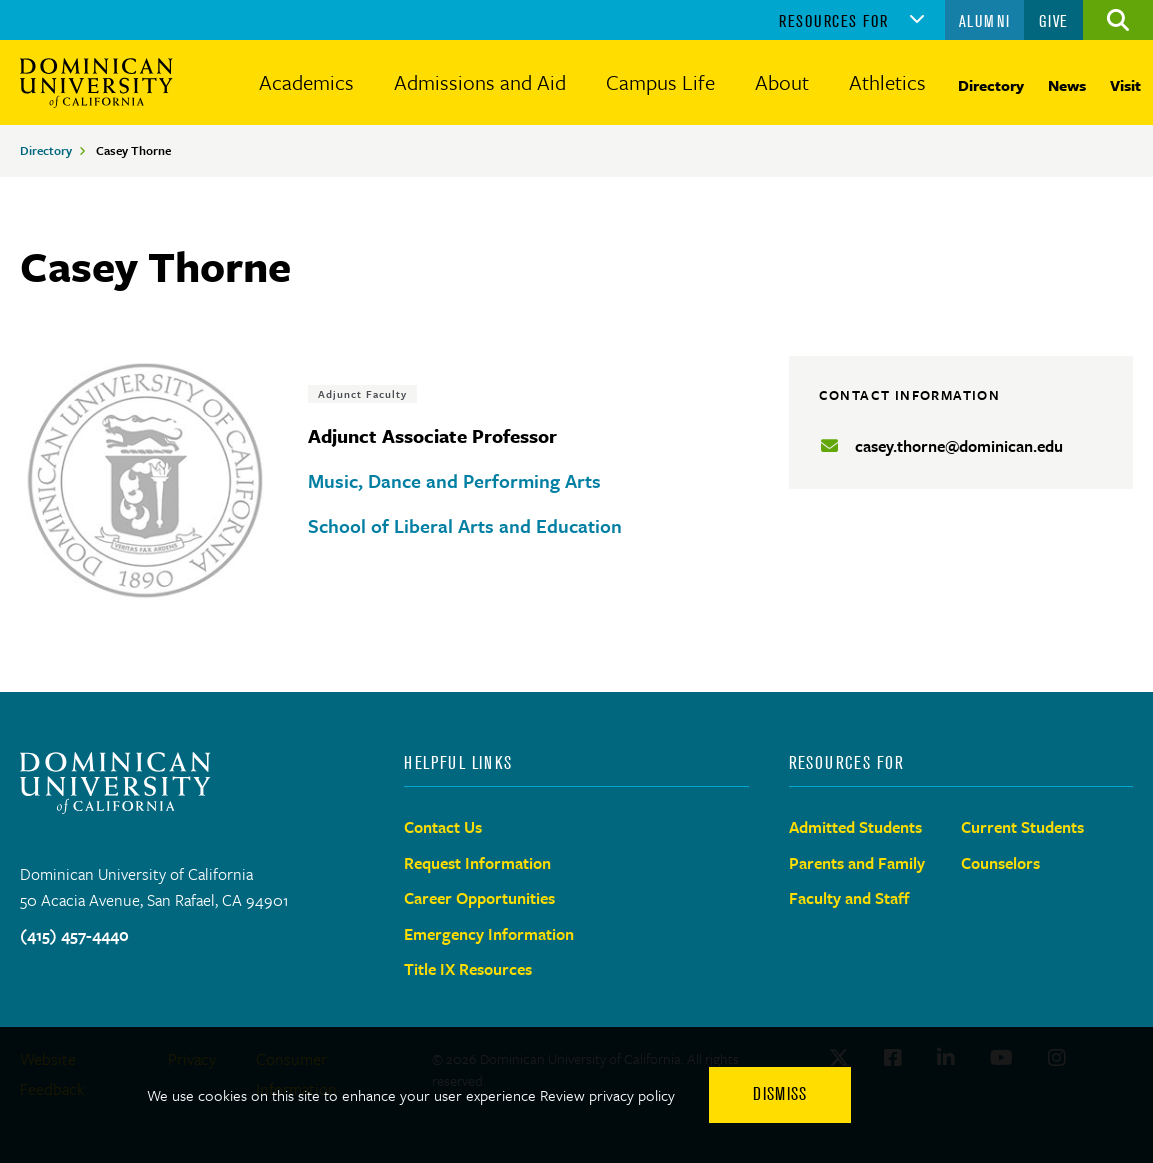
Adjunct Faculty (362, 394)
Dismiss (780, 1094)
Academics (306, 82)
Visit (1125, 85)
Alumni (985, 21)
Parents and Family (857, 863)
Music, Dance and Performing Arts (454, 480)
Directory (991, 85)
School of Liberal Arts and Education (465, 525)
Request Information (477, 863)
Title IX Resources (468, 969)
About (782, 82)
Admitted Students (855, 827)
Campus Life (660, 82)
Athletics (887, 82)
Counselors (1000, 863)
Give (1054, 21)
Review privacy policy (607, 1095)
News (1067, 85)
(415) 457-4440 (74, 935)
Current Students (1022, 827)
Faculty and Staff (849, 898)
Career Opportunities (479, 898)
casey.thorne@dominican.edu (959, 446)
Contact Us (443, 827)
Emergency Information (489, 934)
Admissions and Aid (480, 82)
